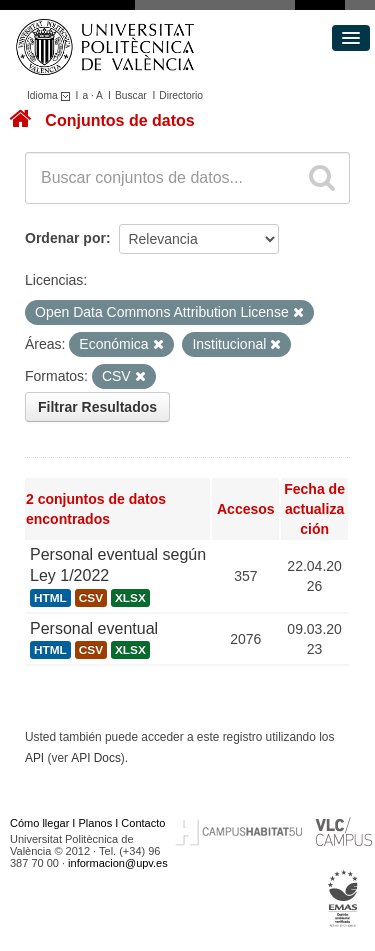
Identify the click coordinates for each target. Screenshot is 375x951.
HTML (50, 598)
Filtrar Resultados (97, 407)
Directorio (181, 95)
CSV (91, 598)
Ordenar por (65, 238)
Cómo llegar (39, 823)
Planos (96, 823)
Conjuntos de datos (119, 120)
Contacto (143, 823)
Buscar (131, 95)
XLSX (130, 598)
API (34, 758)
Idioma (51, 95)
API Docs (96, 758)
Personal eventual (94, 628)
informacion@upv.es (118, 863)
